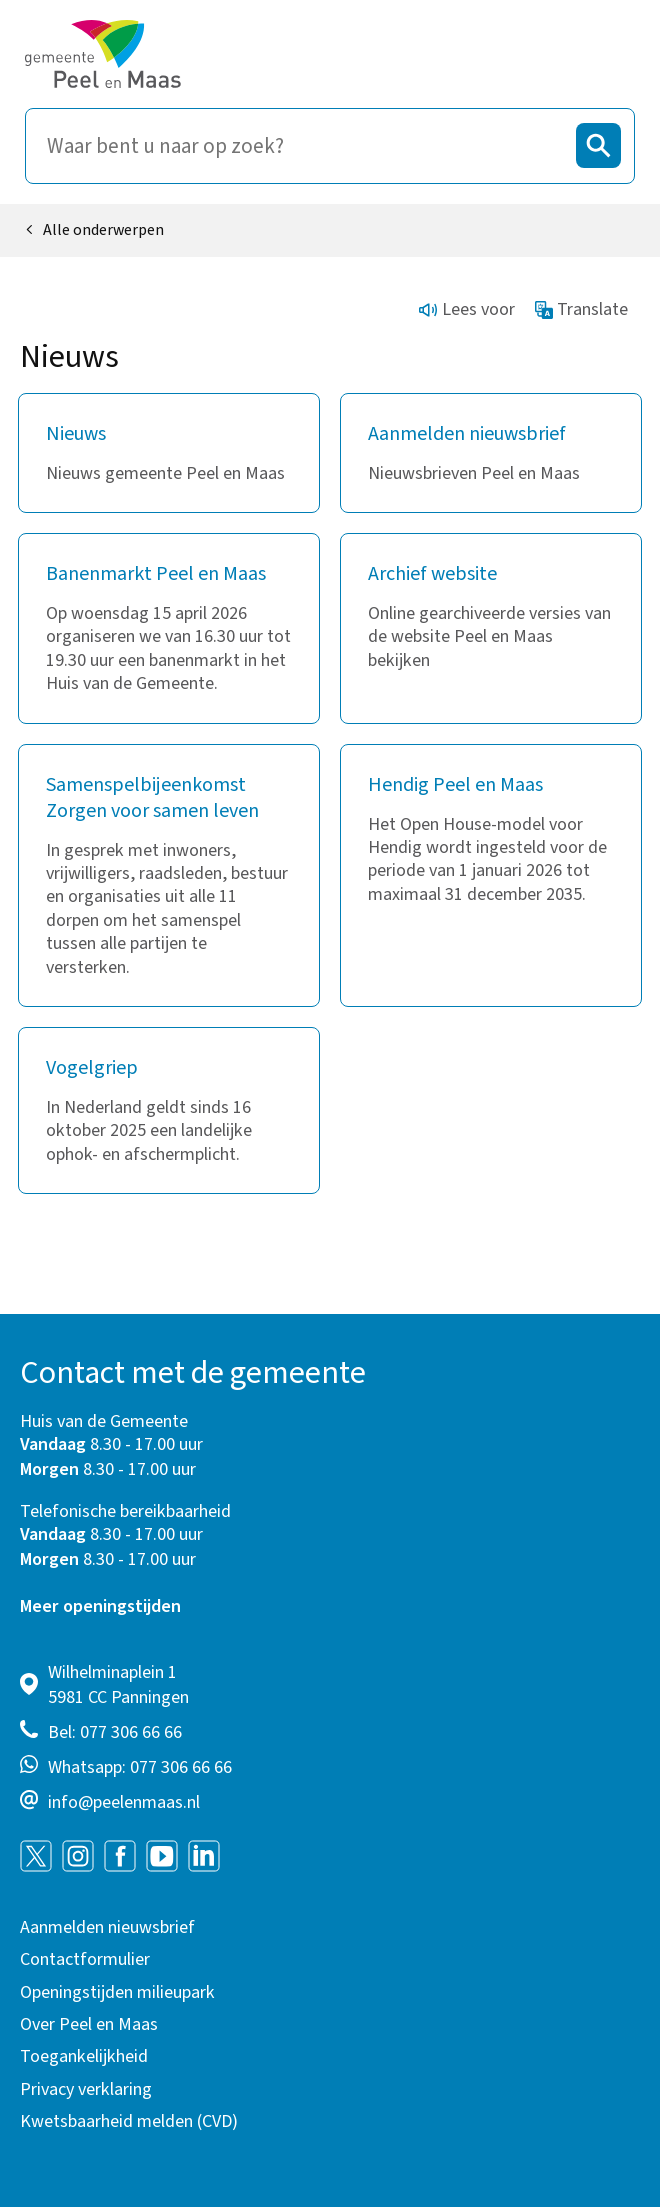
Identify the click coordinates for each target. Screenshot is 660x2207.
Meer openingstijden (100, 1606)
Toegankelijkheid (84, 2056)
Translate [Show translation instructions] (582, 309)
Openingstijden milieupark (117, 1992)
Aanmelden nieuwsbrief (107, 1927)
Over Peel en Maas (89, 2024)
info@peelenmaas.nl (124, 1802)
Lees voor (467, 309)
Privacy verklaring (86, 2089)
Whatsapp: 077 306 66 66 (140, 1767)
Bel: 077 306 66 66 (115, 1732)
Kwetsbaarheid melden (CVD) (129, 2121)
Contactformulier (85, 1959)
